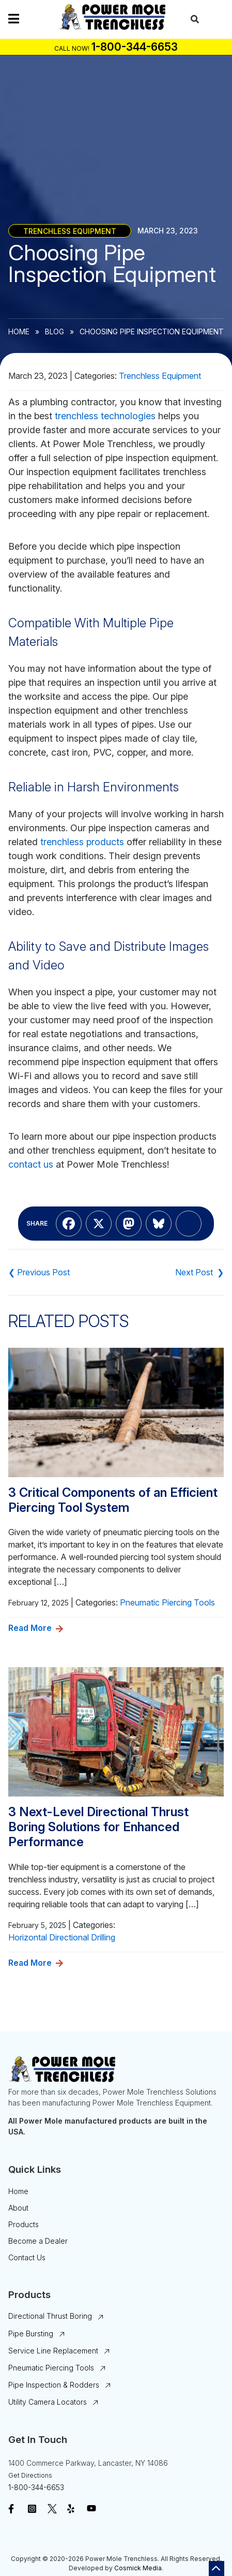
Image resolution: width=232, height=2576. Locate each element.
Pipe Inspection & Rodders (53, 2384)
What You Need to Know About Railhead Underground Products (199, 1272)
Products (23, 2224)
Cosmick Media (138, 2568)
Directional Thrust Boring (50, 2316)
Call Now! (71, 48)
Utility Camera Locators (47, 2401)
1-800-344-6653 (36, 2487)
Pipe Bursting (30, 2333)
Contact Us (26, 2257)
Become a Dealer (38, 2240)
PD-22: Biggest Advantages (39, 1272)
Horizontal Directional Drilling (61, 1937)
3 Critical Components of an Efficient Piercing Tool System (113, 1500)
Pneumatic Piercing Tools (167, 1602)
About (18, 2207)
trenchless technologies (105, 415)
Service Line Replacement (53, 2350)
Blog (54, 331)
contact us (30, 1164)
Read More (30, 1628)
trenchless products (82, 841)
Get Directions (30, 2475)
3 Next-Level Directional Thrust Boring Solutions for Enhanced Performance (98, 1827)
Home (18, 331)
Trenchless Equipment (69, 230)
